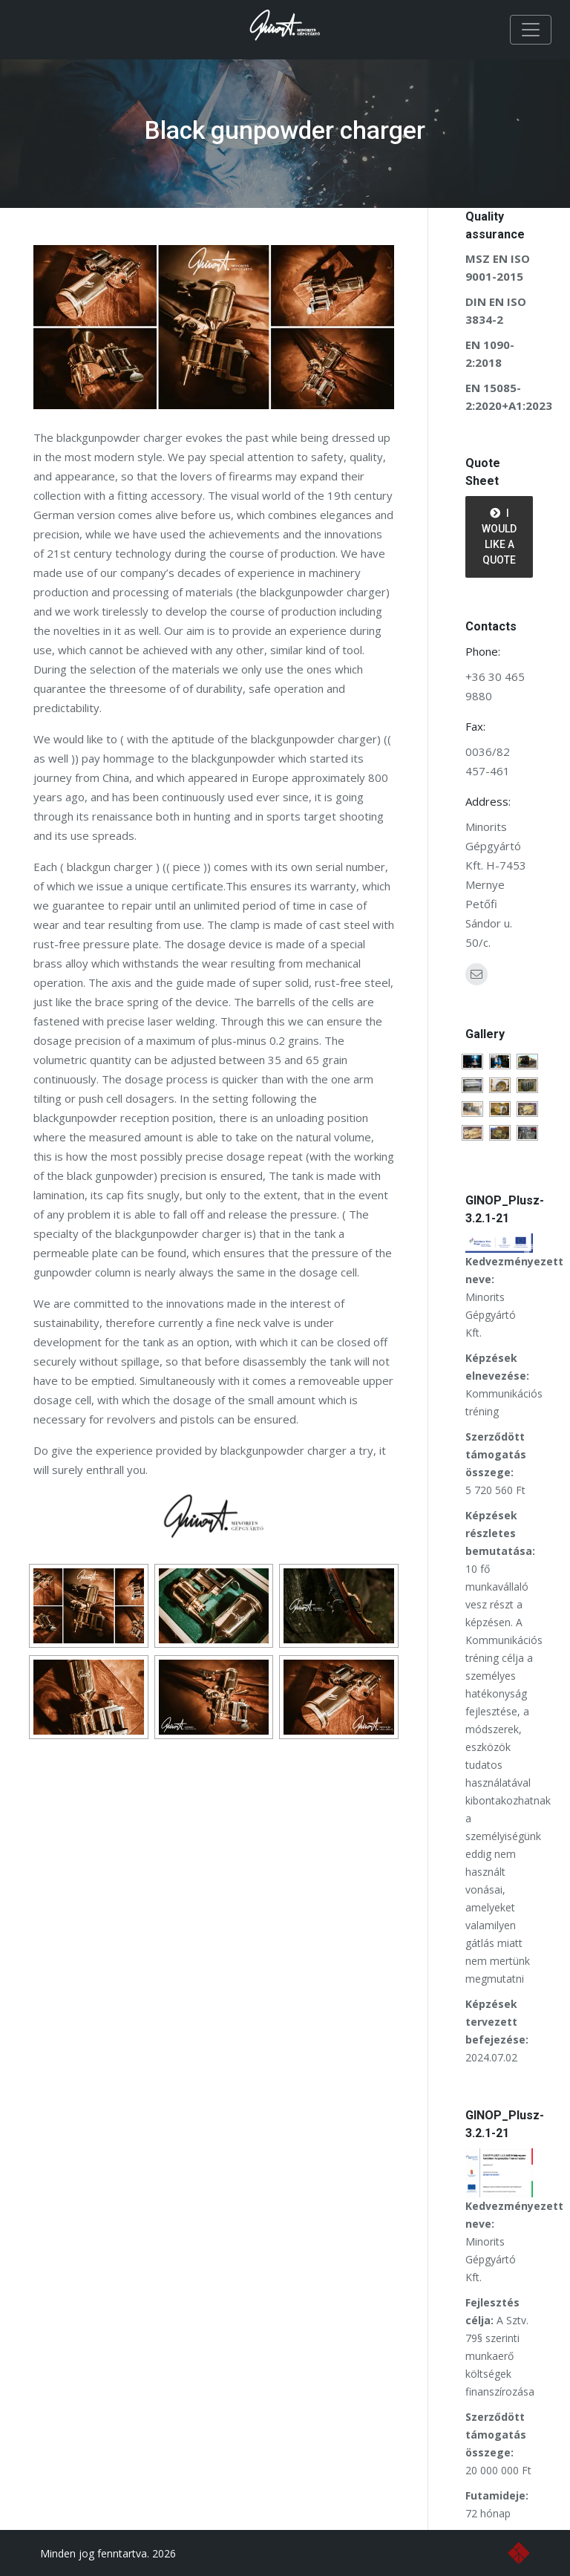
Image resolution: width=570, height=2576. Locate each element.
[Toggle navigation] (530, 30)
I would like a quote (499, 536)
